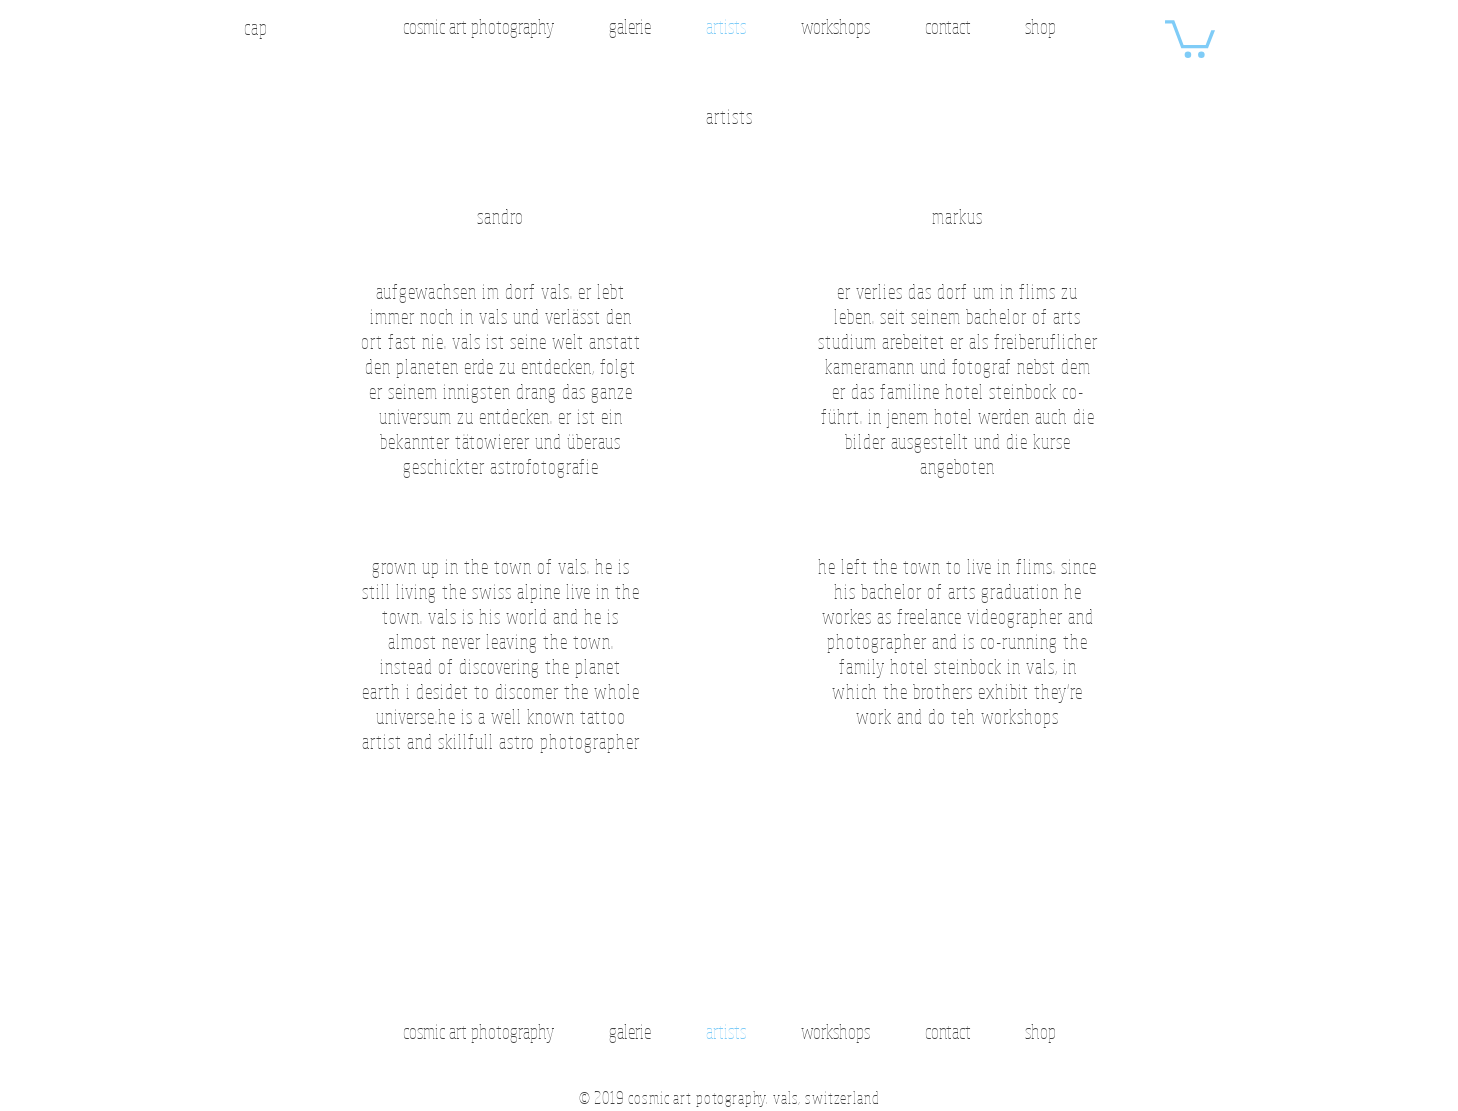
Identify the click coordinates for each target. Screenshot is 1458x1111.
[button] (1190, 37)
